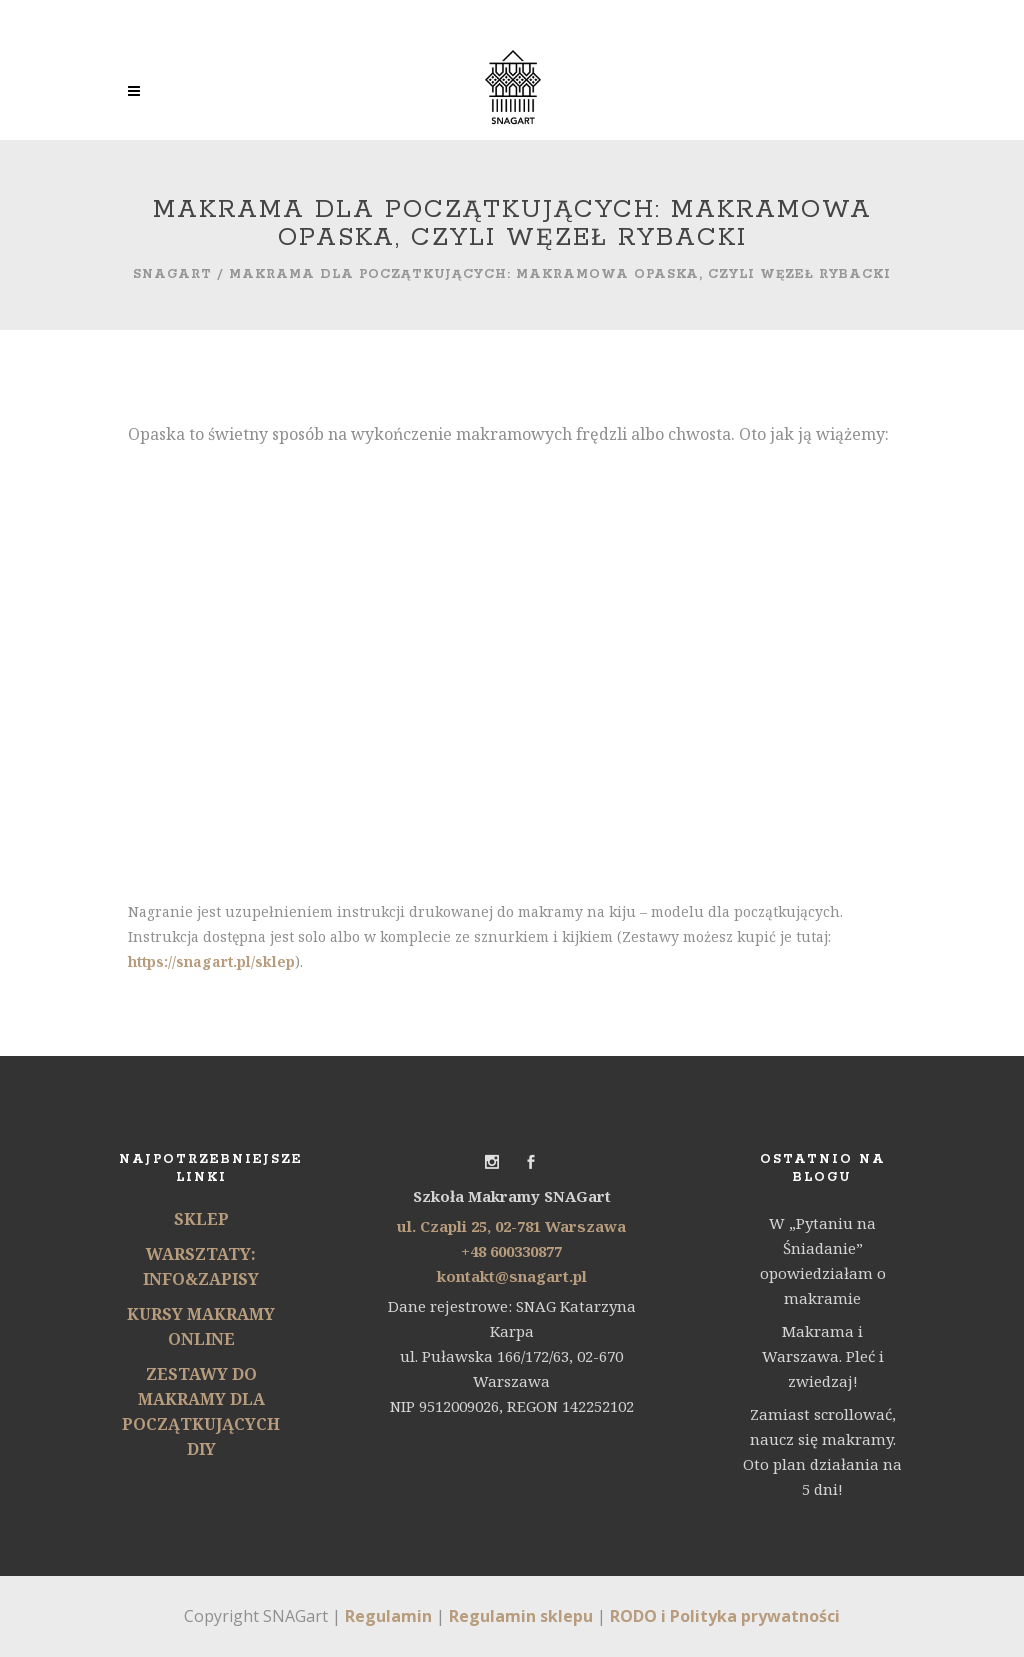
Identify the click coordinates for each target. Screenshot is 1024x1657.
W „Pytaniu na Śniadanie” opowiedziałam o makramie (823, 1260)
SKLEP (201, 1219)
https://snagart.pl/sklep (211, 961)
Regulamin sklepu (521, 1616)
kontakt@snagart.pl (512, 1276)
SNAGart (172, 274)
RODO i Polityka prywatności (725, 1616)
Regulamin (388, 1616)
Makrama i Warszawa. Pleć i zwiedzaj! (823, 1356)
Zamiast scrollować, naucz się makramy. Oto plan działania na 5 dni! (822, 1451)
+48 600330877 (511, 1251)
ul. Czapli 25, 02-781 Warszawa (511, 1226)
